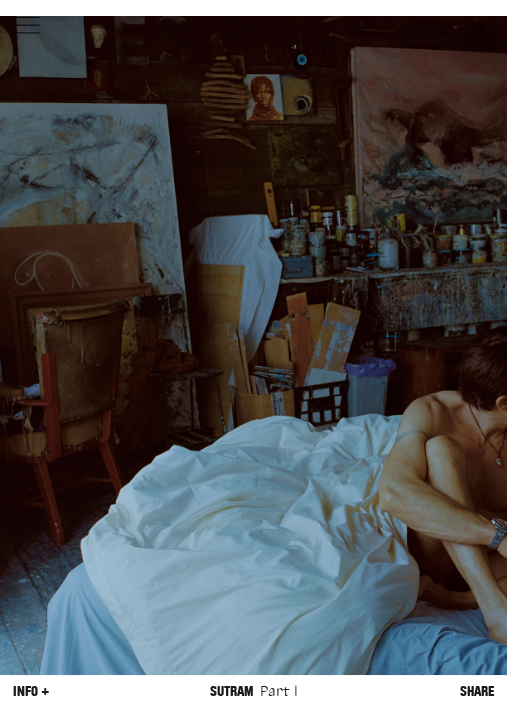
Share (477, 691)
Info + (31, 691)
